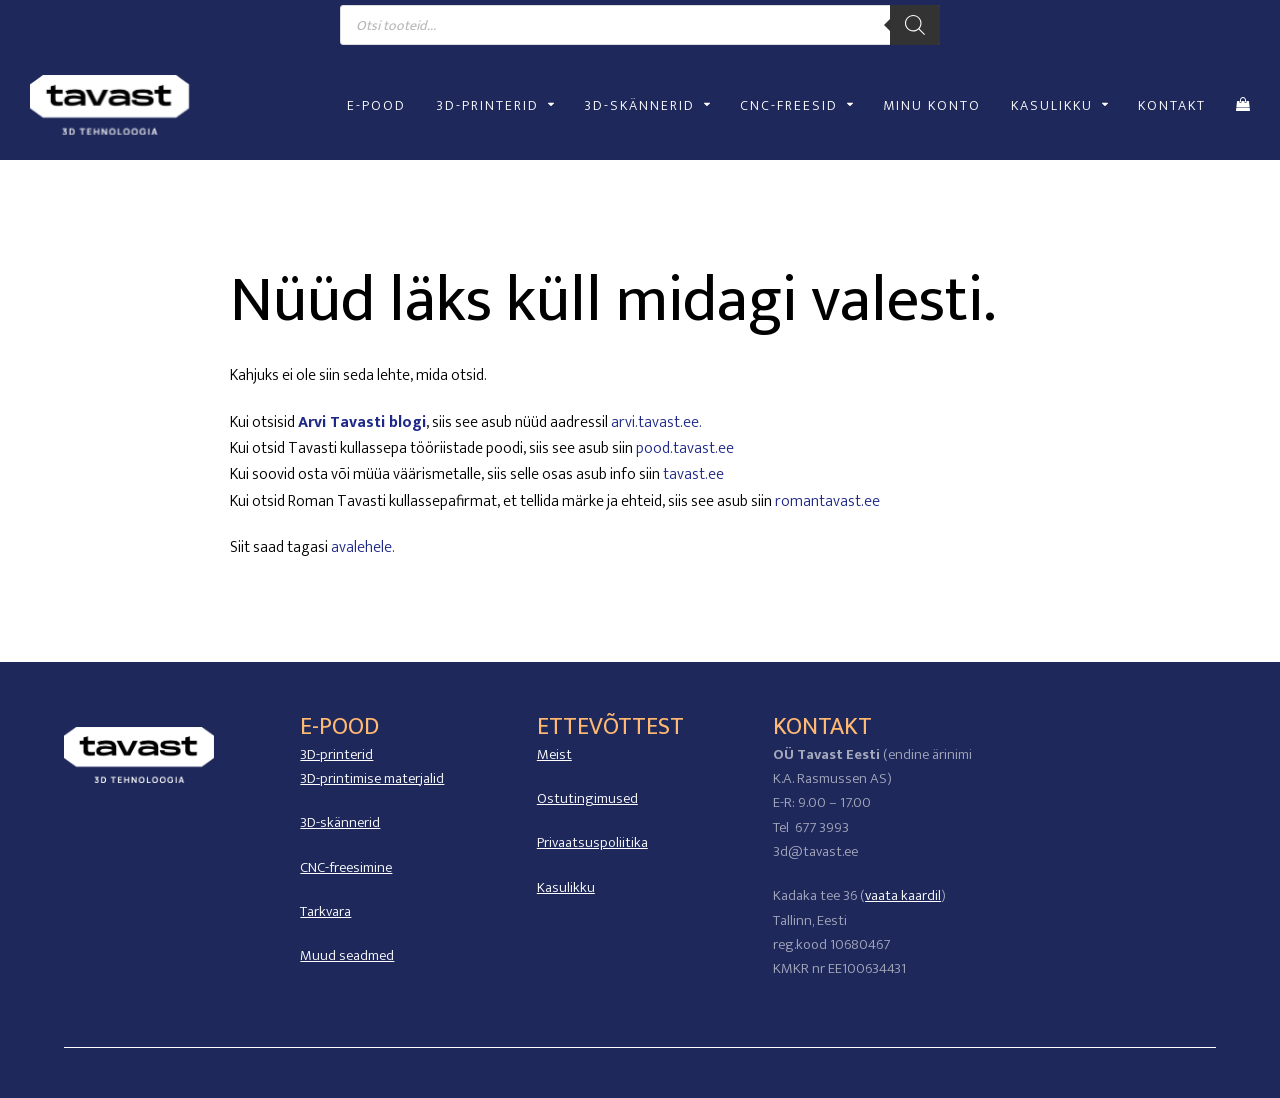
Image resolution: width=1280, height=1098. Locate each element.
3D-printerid (336, 754)
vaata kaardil (903, 895)
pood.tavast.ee (685, 448)
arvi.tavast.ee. (656, 422)
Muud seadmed (347, 955)
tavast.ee (693, 474)
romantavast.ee (827, 501)
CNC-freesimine (346, 867)
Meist (554, 754)
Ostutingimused (587, 798)
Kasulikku (566, 887)
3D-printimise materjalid (372, 778)
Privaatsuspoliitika (592, 842)
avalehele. (363, 547)
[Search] (915, 25)
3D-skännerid (340, 822)
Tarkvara (325, 911)
